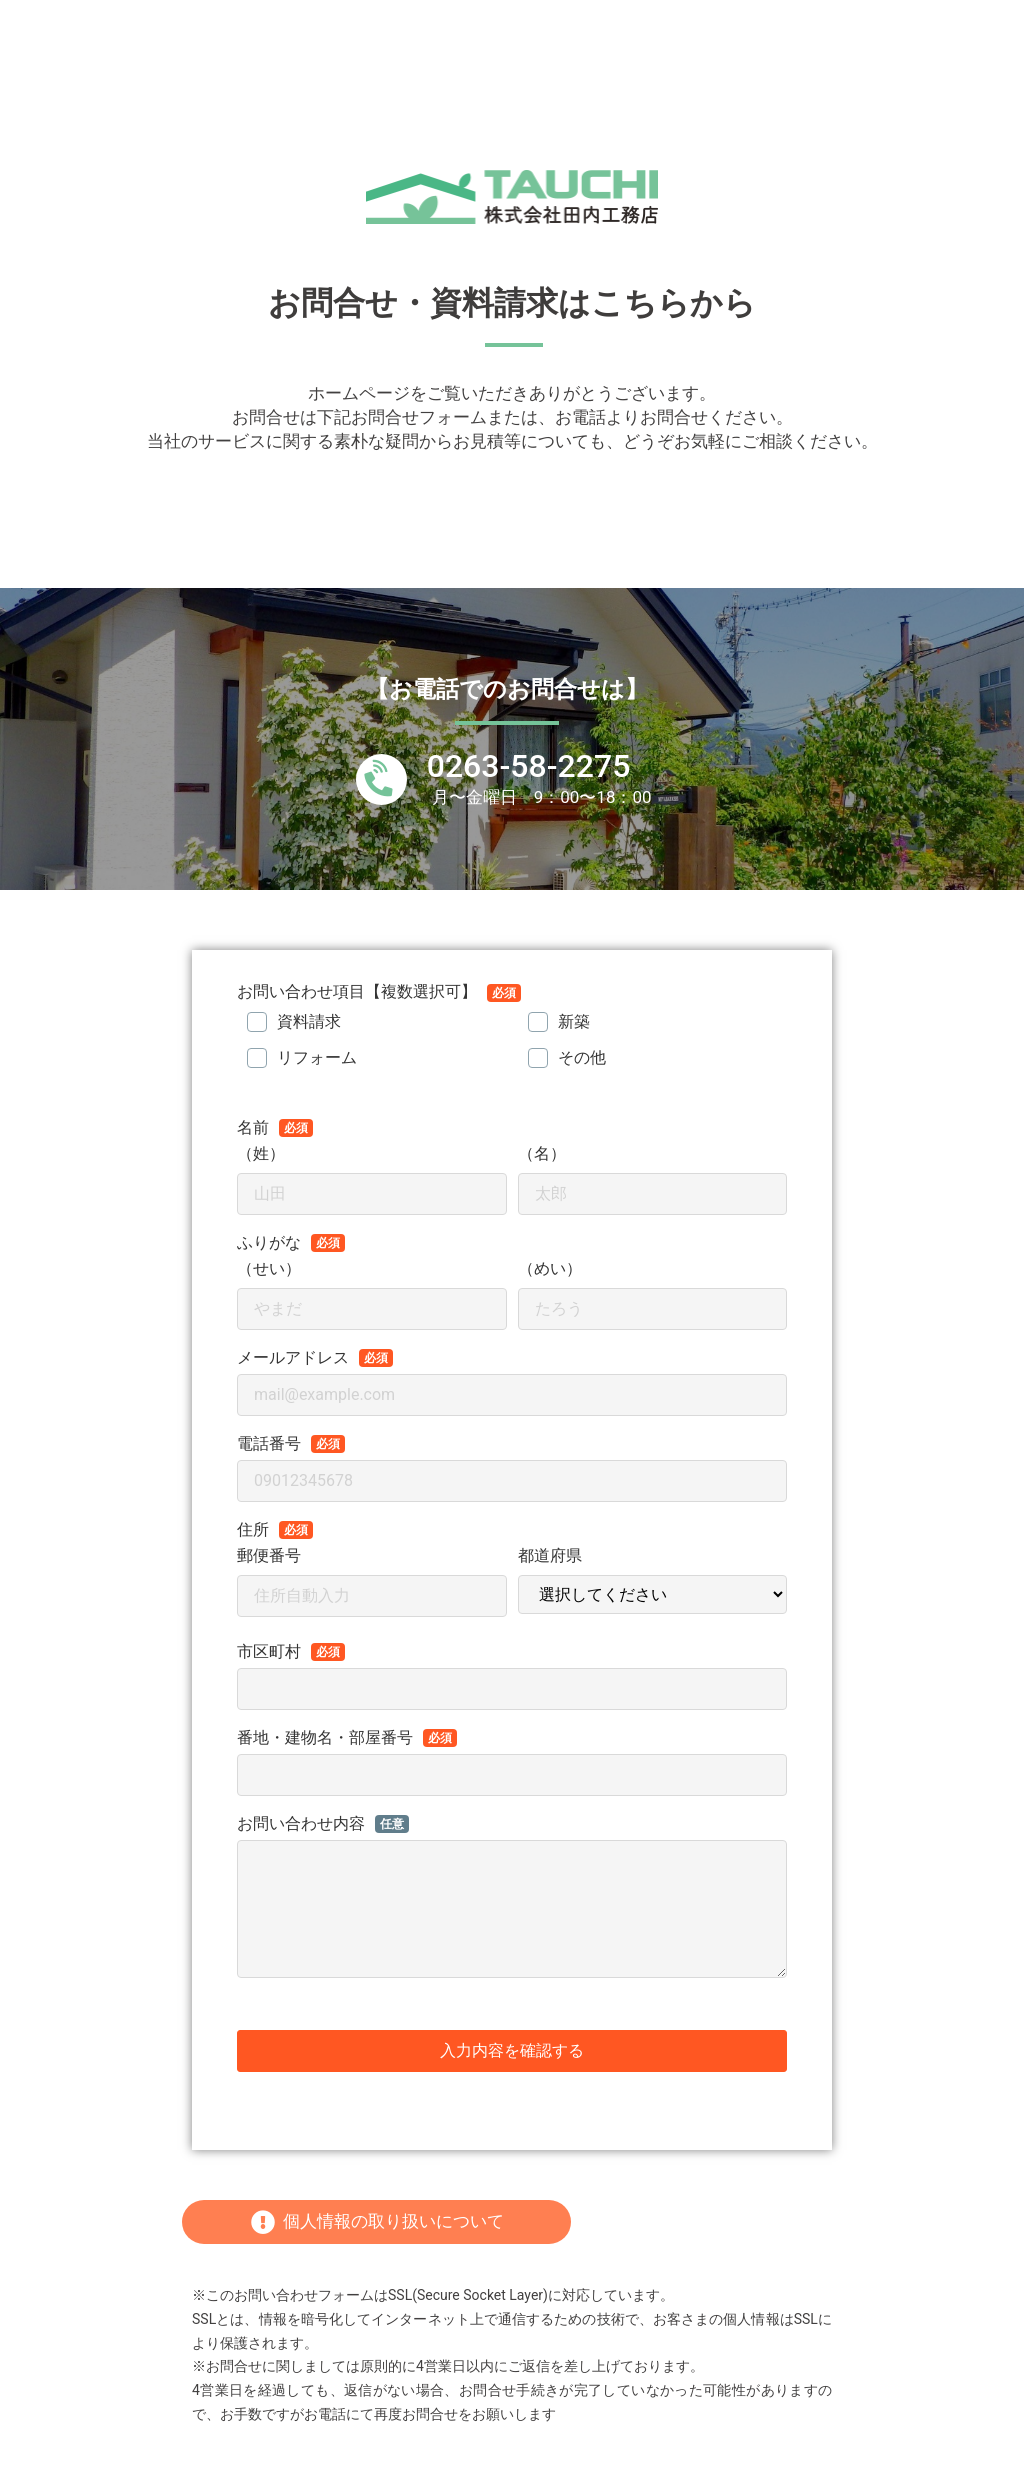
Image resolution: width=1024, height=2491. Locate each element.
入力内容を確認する (512, 2050)
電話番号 (269, 1444)
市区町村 (269, 1652)
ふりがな (269, 1243)
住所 (253, 1530)
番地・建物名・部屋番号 (325, 1738)
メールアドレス (293, 1358)
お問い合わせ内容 (301, 1824)
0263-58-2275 (529, 766)
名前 (253, 1128)
